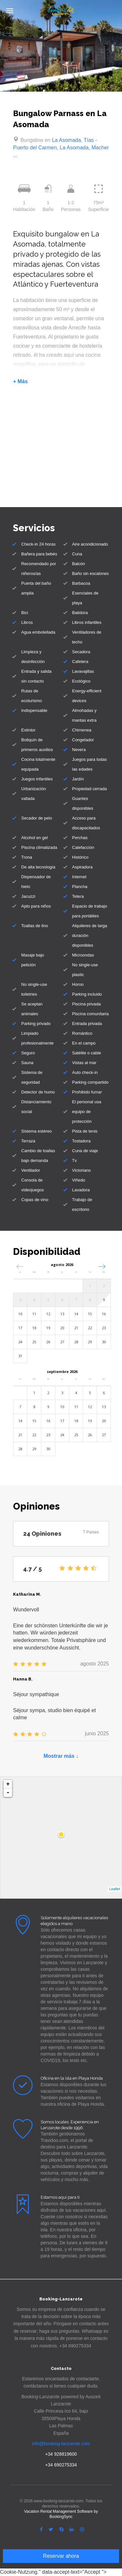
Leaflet (114, 1889)
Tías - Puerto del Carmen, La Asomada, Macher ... (61, 147)
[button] (102, 1266)
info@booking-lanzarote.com (61, 2443)
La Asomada (66, 140)
